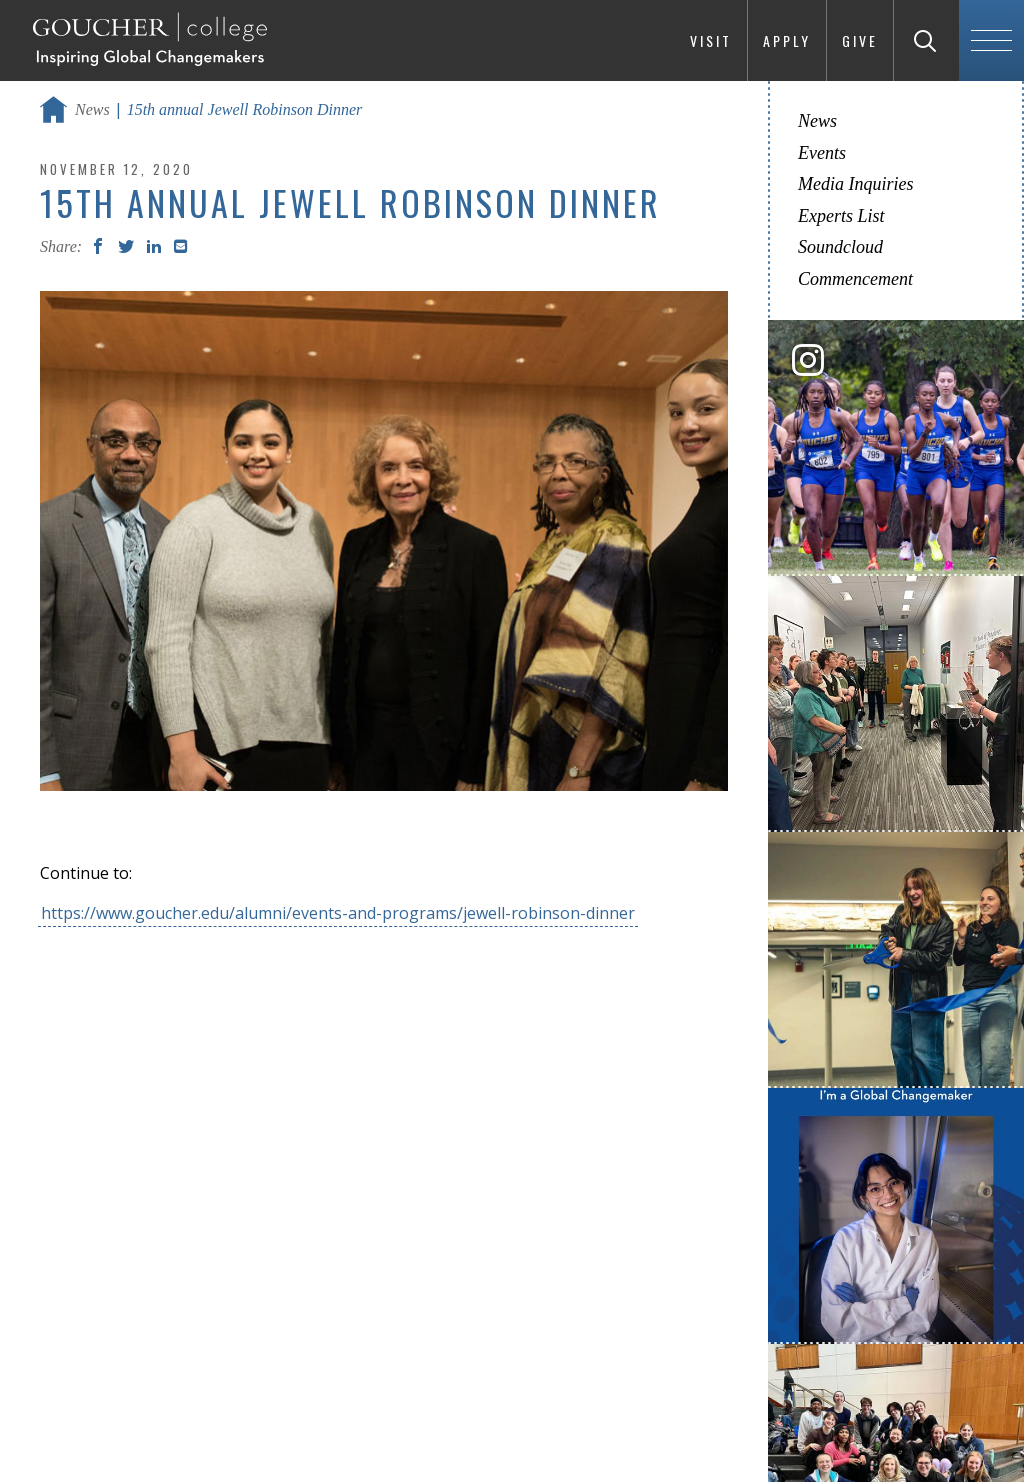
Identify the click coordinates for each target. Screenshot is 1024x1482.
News (92, 109)
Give (860, 40)
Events (822, 153)
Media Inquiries (855, 184)
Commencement (855, 279)
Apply (787, 40)
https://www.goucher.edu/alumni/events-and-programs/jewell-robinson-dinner (338, 913)
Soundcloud (840, 247)
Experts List (841, 216)
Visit (711, 40)
